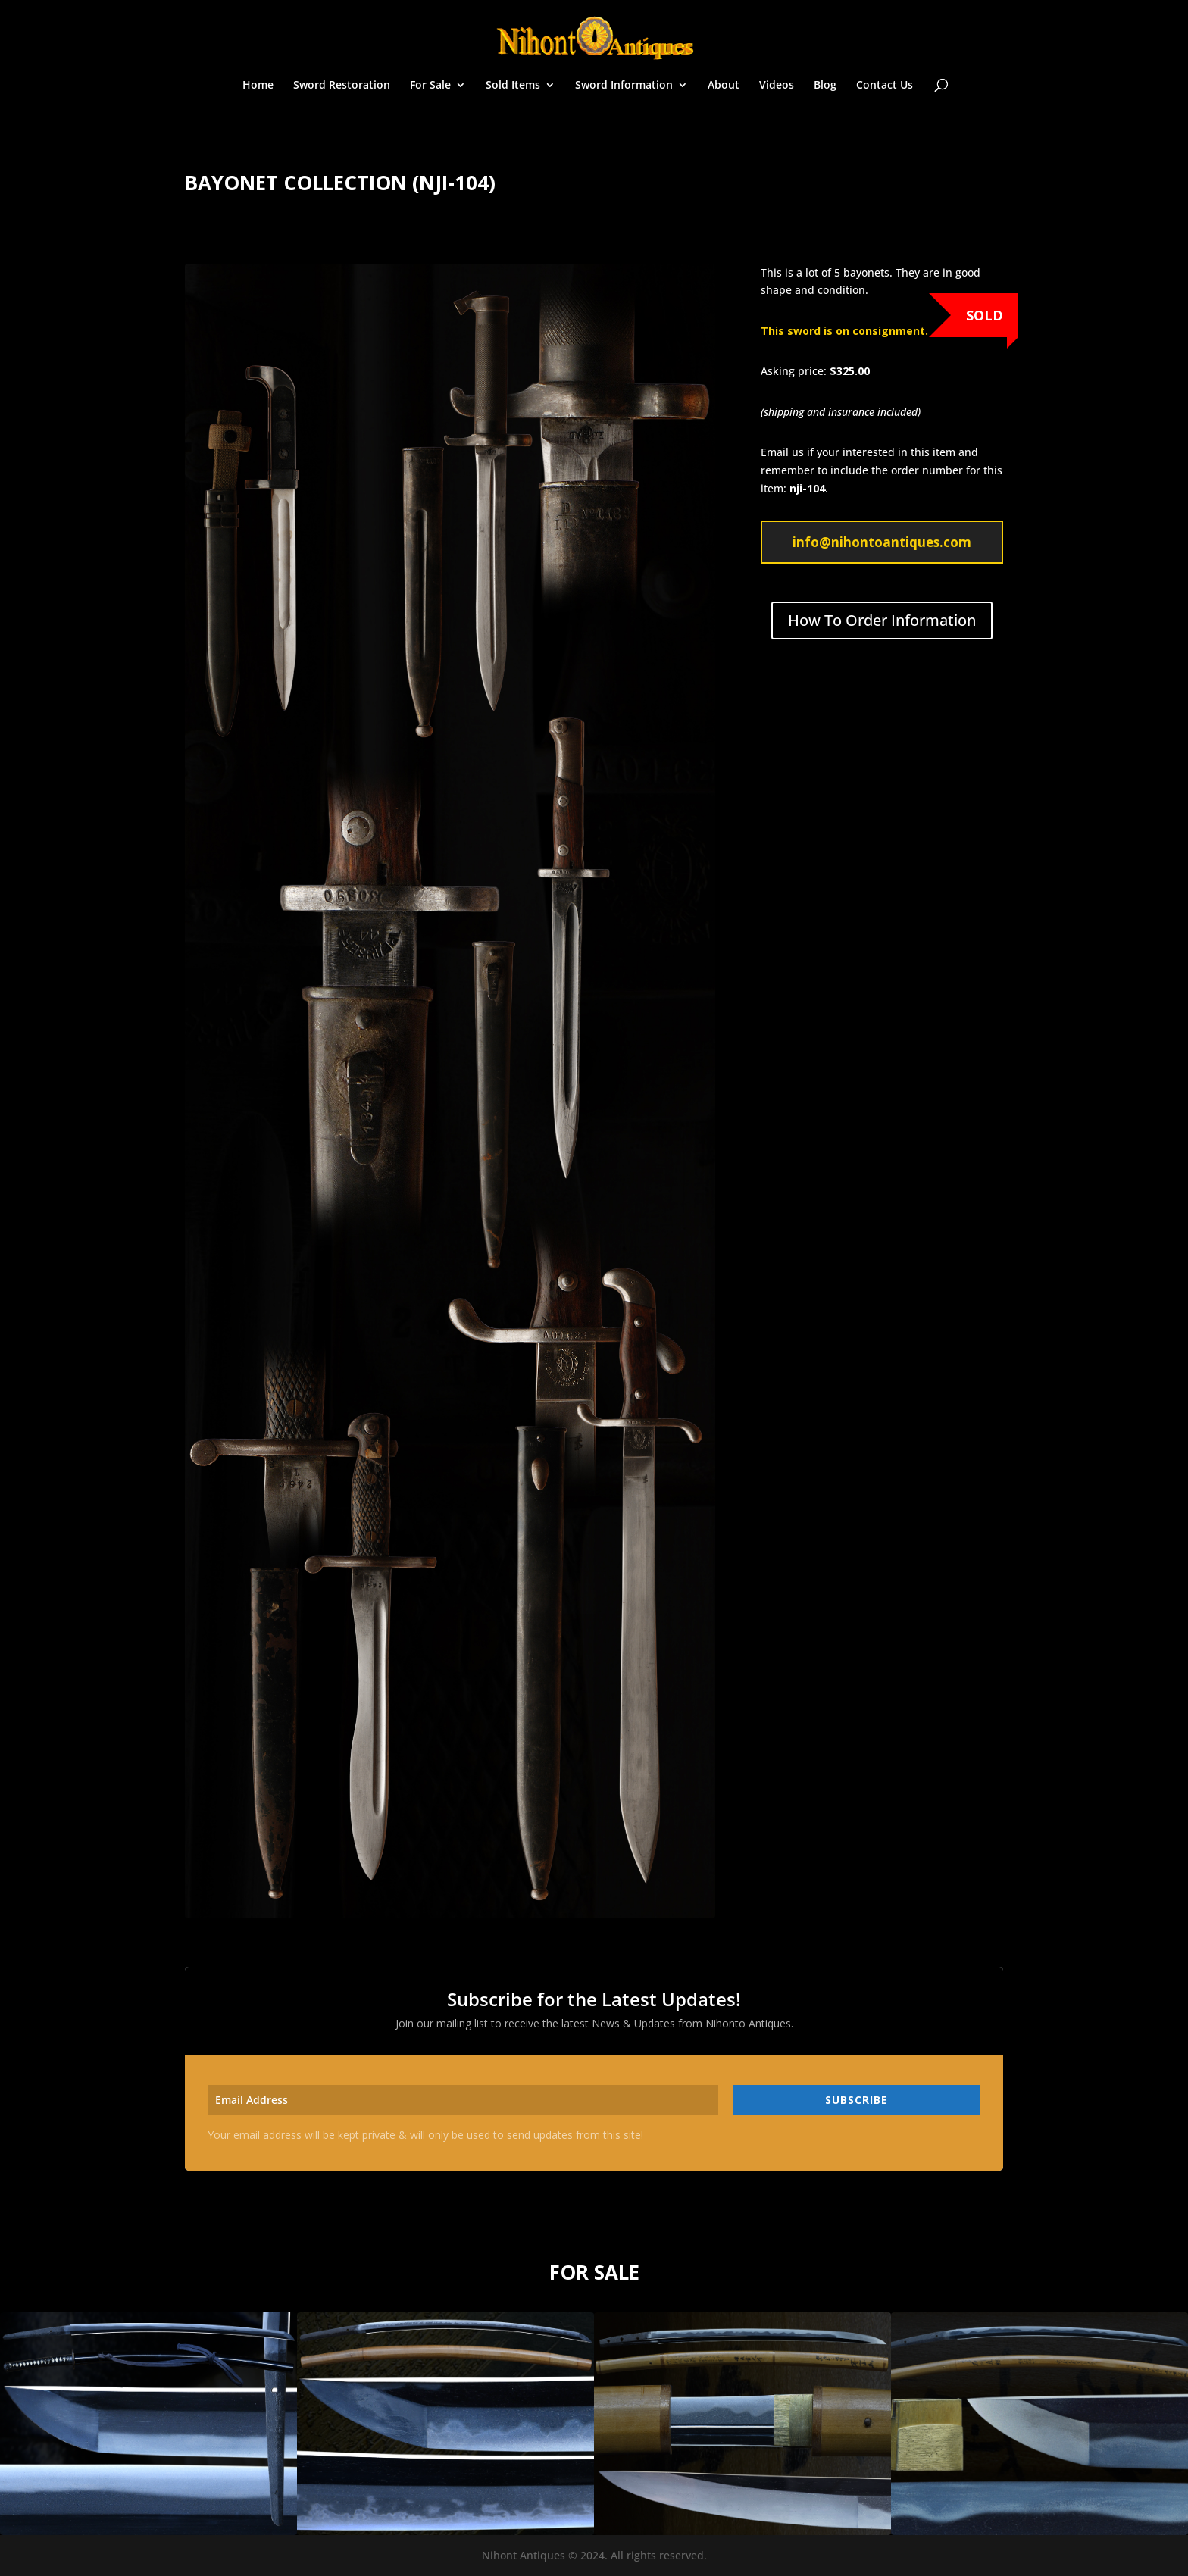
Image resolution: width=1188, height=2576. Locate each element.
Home (258, 86)
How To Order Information (882, 620)
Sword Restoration (341, 86)
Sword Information (624, 86)
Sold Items (513, 86)
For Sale (430, 86)
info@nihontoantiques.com (882, 542)
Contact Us (884, 86)
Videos (776, 86)
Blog (825, 86)
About (723, 86)
